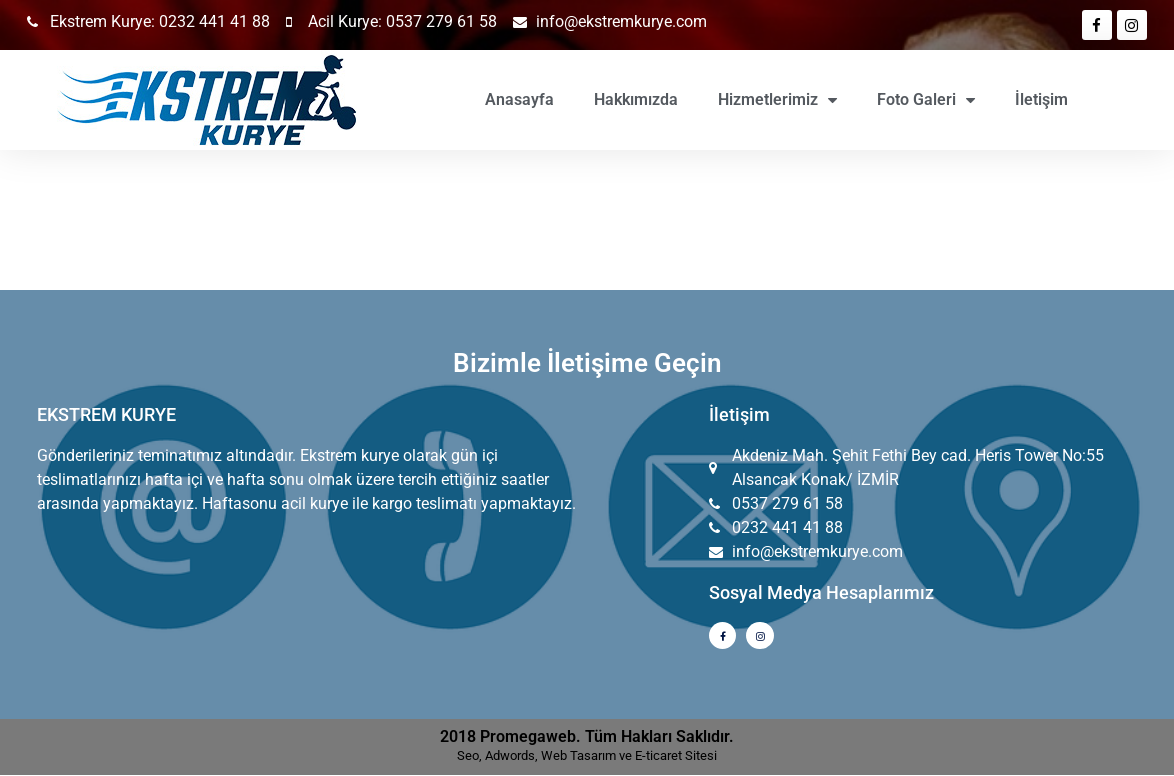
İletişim (1041, 99)
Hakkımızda (636, 99)
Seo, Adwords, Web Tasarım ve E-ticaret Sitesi (587, 756)
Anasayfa (519, 99)
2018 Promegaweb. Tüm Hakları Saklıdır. (587, 737)
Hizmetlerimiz (777, 100)
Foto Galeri (926, 100)
